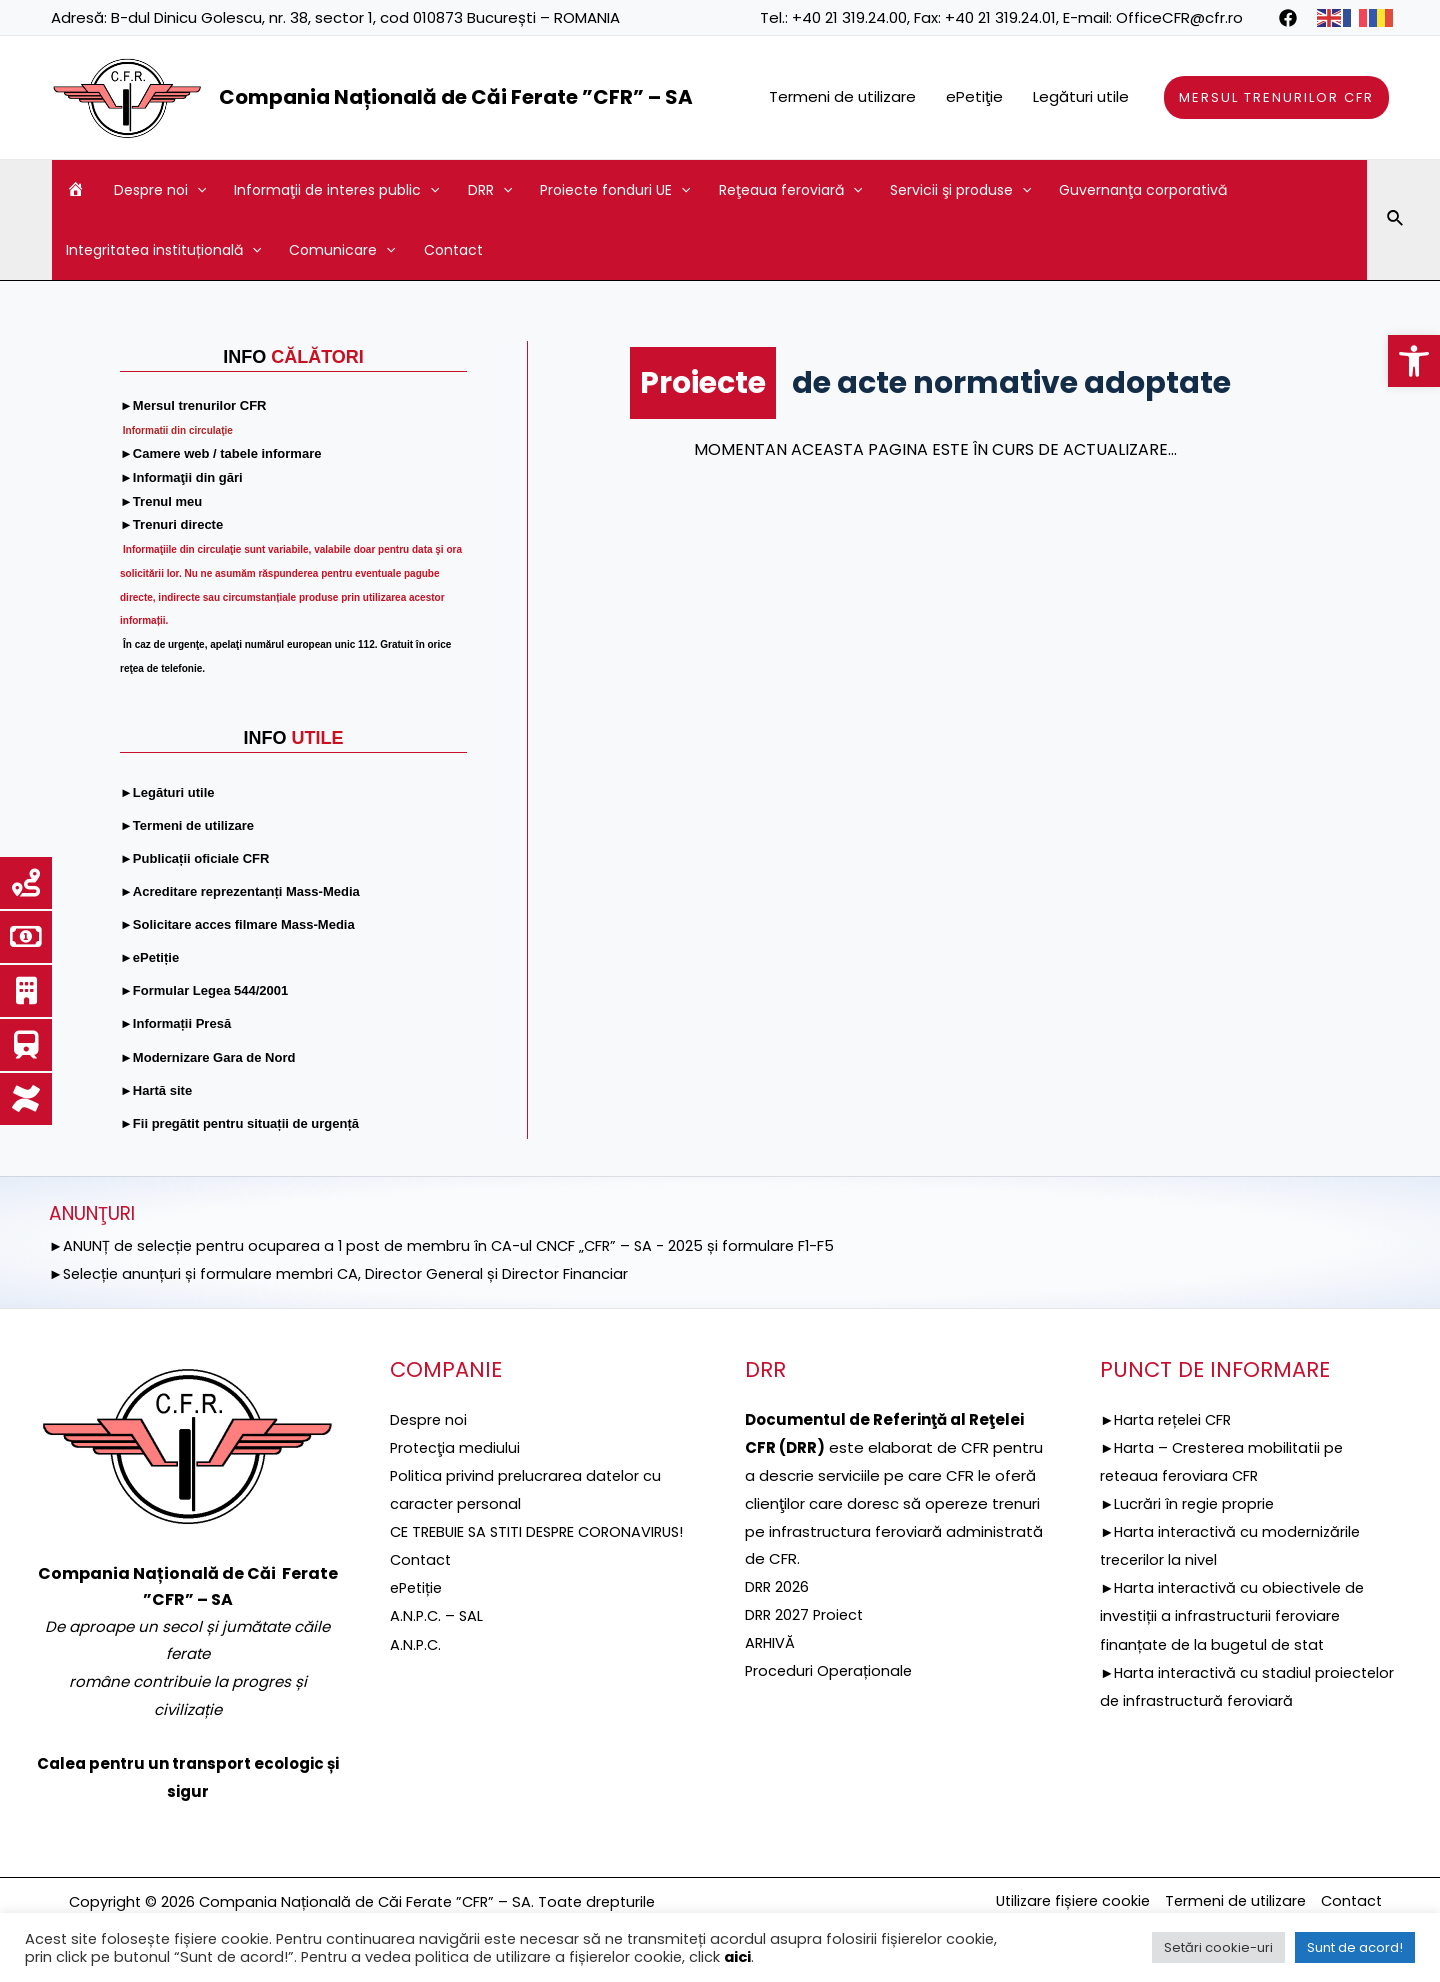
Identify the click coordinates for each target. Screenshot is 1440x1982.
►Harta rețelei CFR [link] (1169, 1419)
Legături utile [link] (1081, 96)
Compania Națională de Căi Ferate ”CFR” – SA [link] (456, 97)
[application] (197, 190)
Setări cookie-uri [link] (1218, 1947)
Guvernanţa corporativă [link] (1143, 190)
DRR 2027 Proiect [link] (806, 1614)
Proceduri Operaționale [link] (830, 1669)
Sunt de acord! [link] (1355, 1947)
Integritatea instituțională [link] (163, 250)
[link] (1414, 361)
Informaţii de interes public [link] (336, 190)
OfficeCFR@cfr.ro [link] (1179, 17)
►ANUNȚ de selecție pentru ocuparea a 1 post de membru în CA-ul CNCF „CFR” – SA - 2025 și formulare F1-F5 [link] (452, 1245)
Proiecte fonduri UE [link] (615, 190)
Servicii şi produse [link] (960, 190)
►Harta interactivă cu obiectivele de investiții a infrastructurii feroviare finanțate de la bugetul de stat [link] (1237, 1614)
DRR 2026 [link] (778, 1586)
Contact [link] (453, 250)
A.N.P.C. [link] (416, 1669)
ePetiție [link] (418, 1614)
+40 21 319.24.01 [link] (1000, 17)
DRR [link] (490, 190)
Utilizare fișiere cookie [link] (1058, 1901)
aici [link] (737, 1957)
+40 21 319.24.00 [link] (849, 17)
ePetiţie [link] (974, 96)
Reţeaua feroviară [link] (790, 190)
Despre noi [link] (160, 190)
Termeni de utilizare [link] (842, 96)
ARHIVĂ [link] (771, 1641)
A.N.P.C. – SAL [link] (438, 1641)
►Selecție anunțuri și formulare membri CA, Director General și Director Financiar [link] (345, 1272)
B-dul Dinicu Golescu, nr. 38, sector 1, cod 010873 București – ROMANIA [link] (365, 17)
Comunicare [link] (342, 250)
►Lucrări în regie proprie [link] (1189, 1502)
